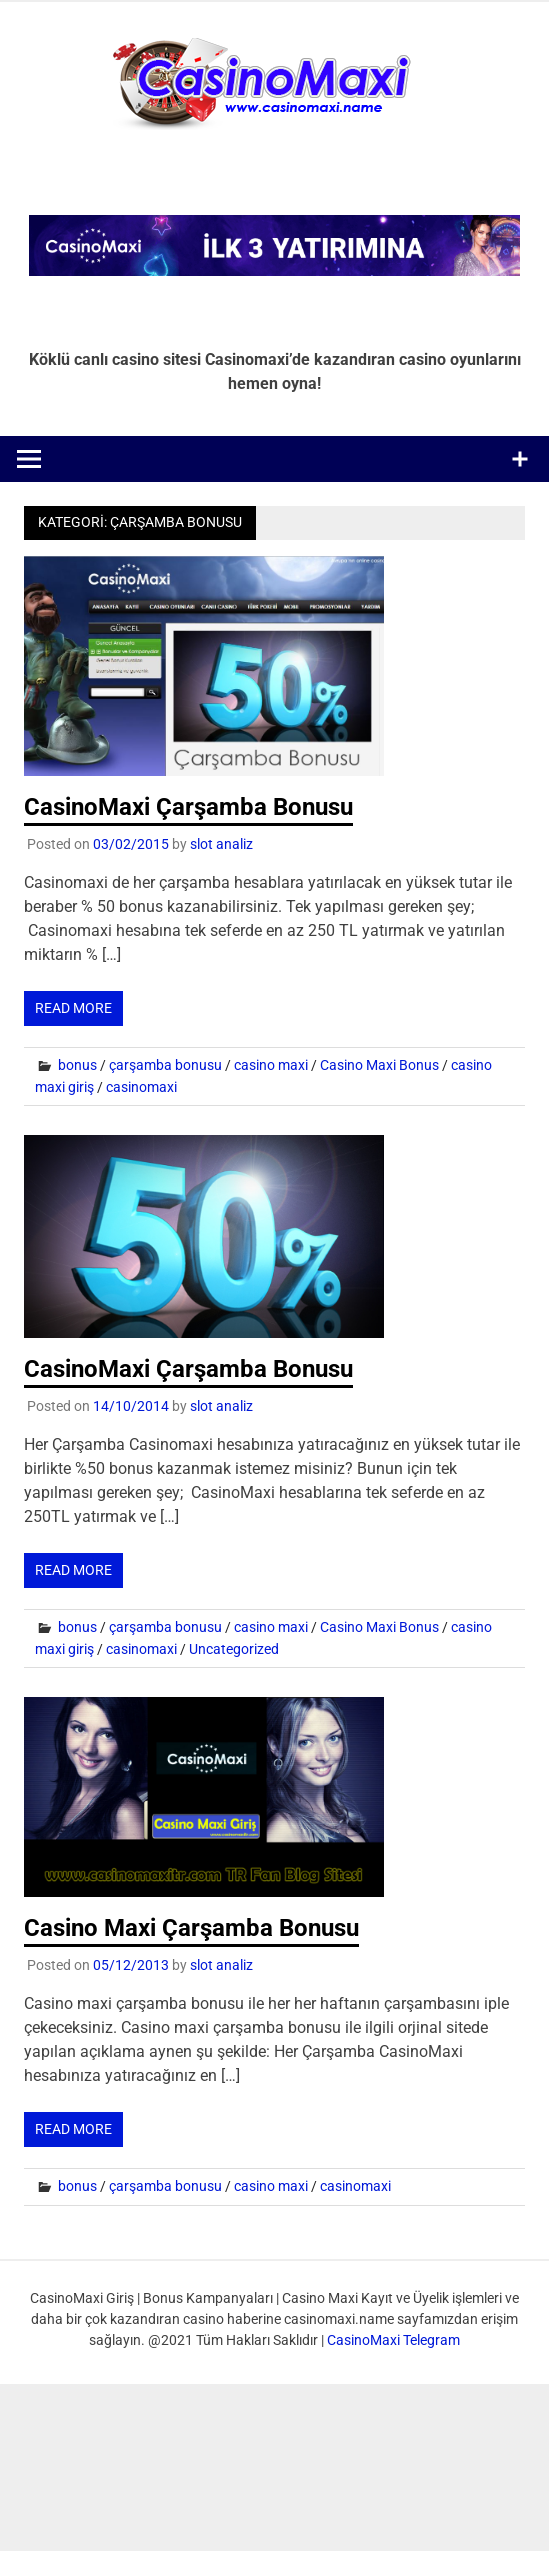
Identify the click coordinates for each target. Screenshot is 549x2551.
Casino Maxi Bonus (379, 1065)
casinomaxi (141, 1087)
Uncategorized (234, 1649)
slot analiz (221, 844)
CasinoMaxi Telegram (393, 2340)
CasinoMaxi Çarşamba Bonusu (188, 807)
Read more (73, 1008)
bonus (77, 1065)
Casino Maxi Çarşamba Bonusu (191, 1928)
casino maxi (271, 1065)
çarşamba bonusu (165, 1065)
